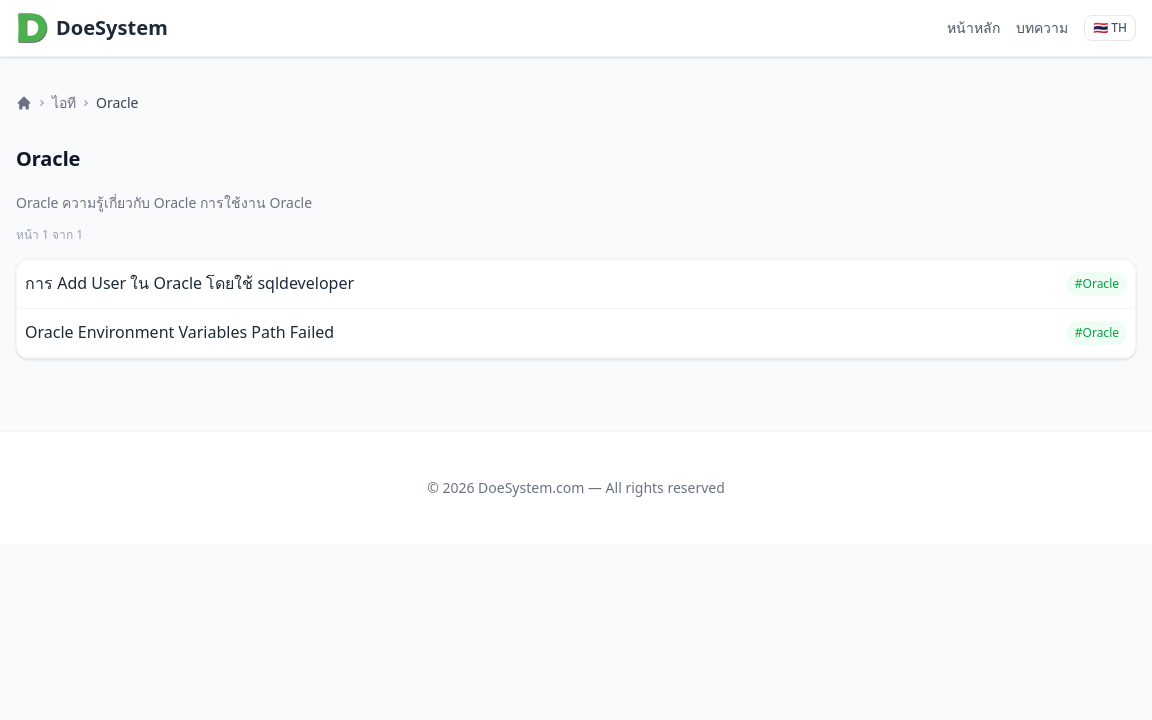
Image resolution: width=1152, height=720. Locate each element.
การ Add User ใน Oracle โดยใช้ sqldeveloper (189, 283)
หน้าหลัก (973, 27)
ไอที (64, 102)
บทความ (1042, 27)
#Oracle (1097, 283)
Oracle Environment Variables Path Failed (179, 332)
